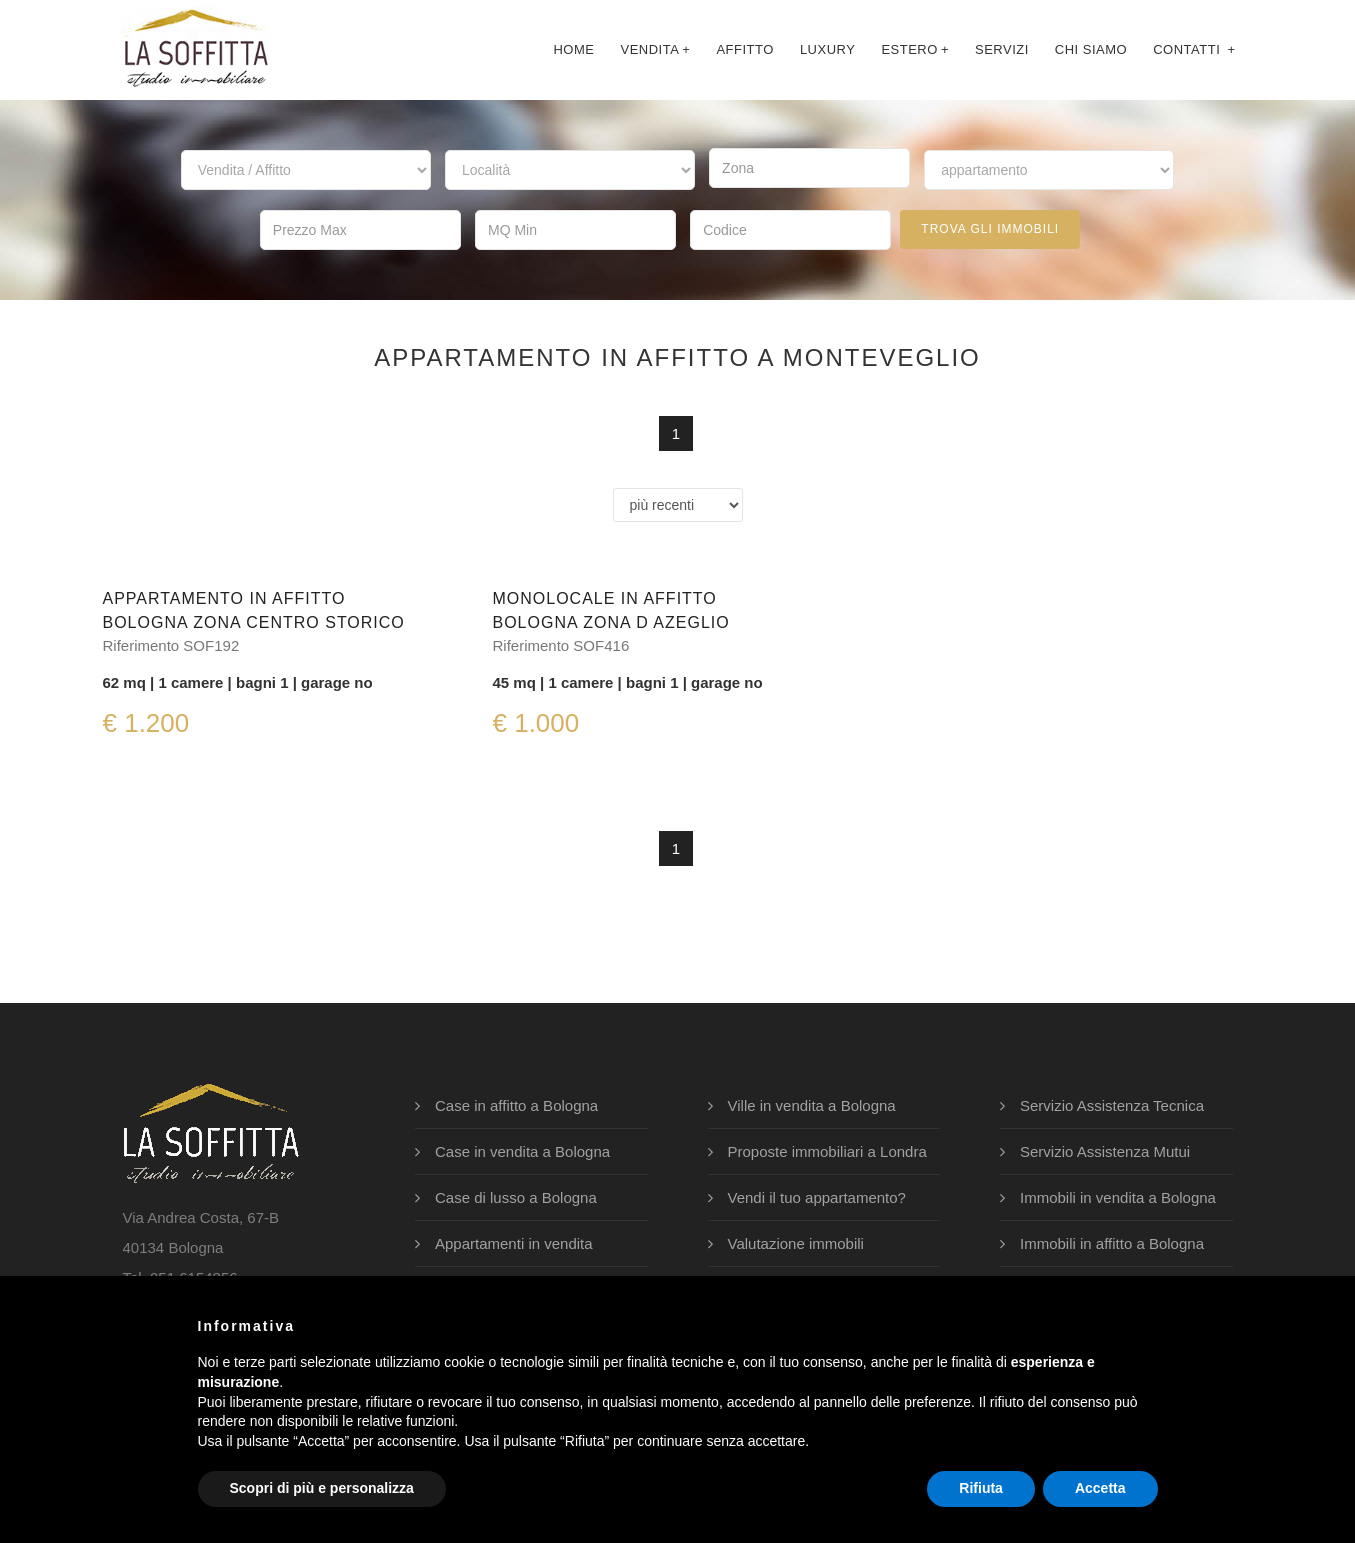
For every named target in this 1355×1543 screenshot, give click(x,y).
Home (573, 49)
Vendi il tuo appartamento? (817, 1197)
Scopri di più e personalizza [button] (322, 1488)
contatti (1194, 49)
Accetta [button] (1100, 1488)
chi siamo (1091, 49)
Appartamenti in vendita (514, 1243)
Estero (915, 49)
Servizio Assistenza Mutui (1105, 1151)
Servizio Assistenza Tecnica (1112, 1105)
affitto (744, 49)
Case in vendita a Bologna (522, 1151)
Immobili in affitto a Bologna (1112, 1243)
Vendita (655, 49)
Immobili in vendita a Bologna (1118, 1197)
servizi (1002, 49)
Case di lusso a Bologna (516, 1197)
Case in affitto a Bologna (516, 1105)
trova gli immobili (990, 229)
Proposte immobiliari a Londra (827, 1151)
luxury (828, 49)
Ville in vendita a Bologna (812, 1105)
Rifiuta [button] (981, 1488)
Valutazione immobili (796, 1243)
